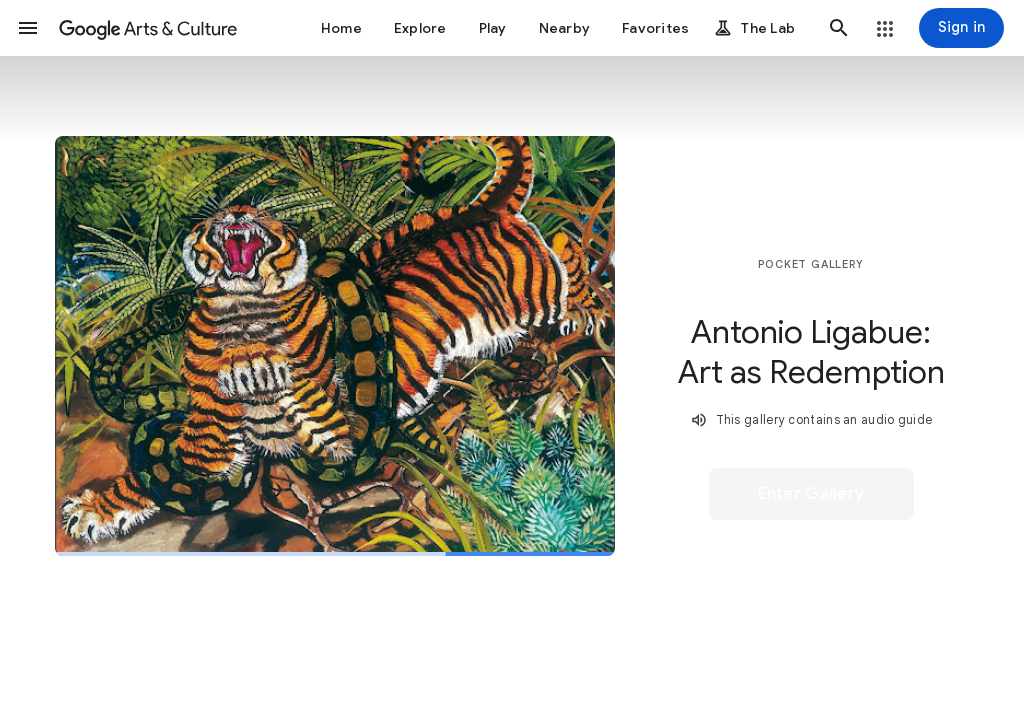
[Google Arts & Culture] (148, 28)
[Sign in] (961, 28)
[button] (28, 28)
